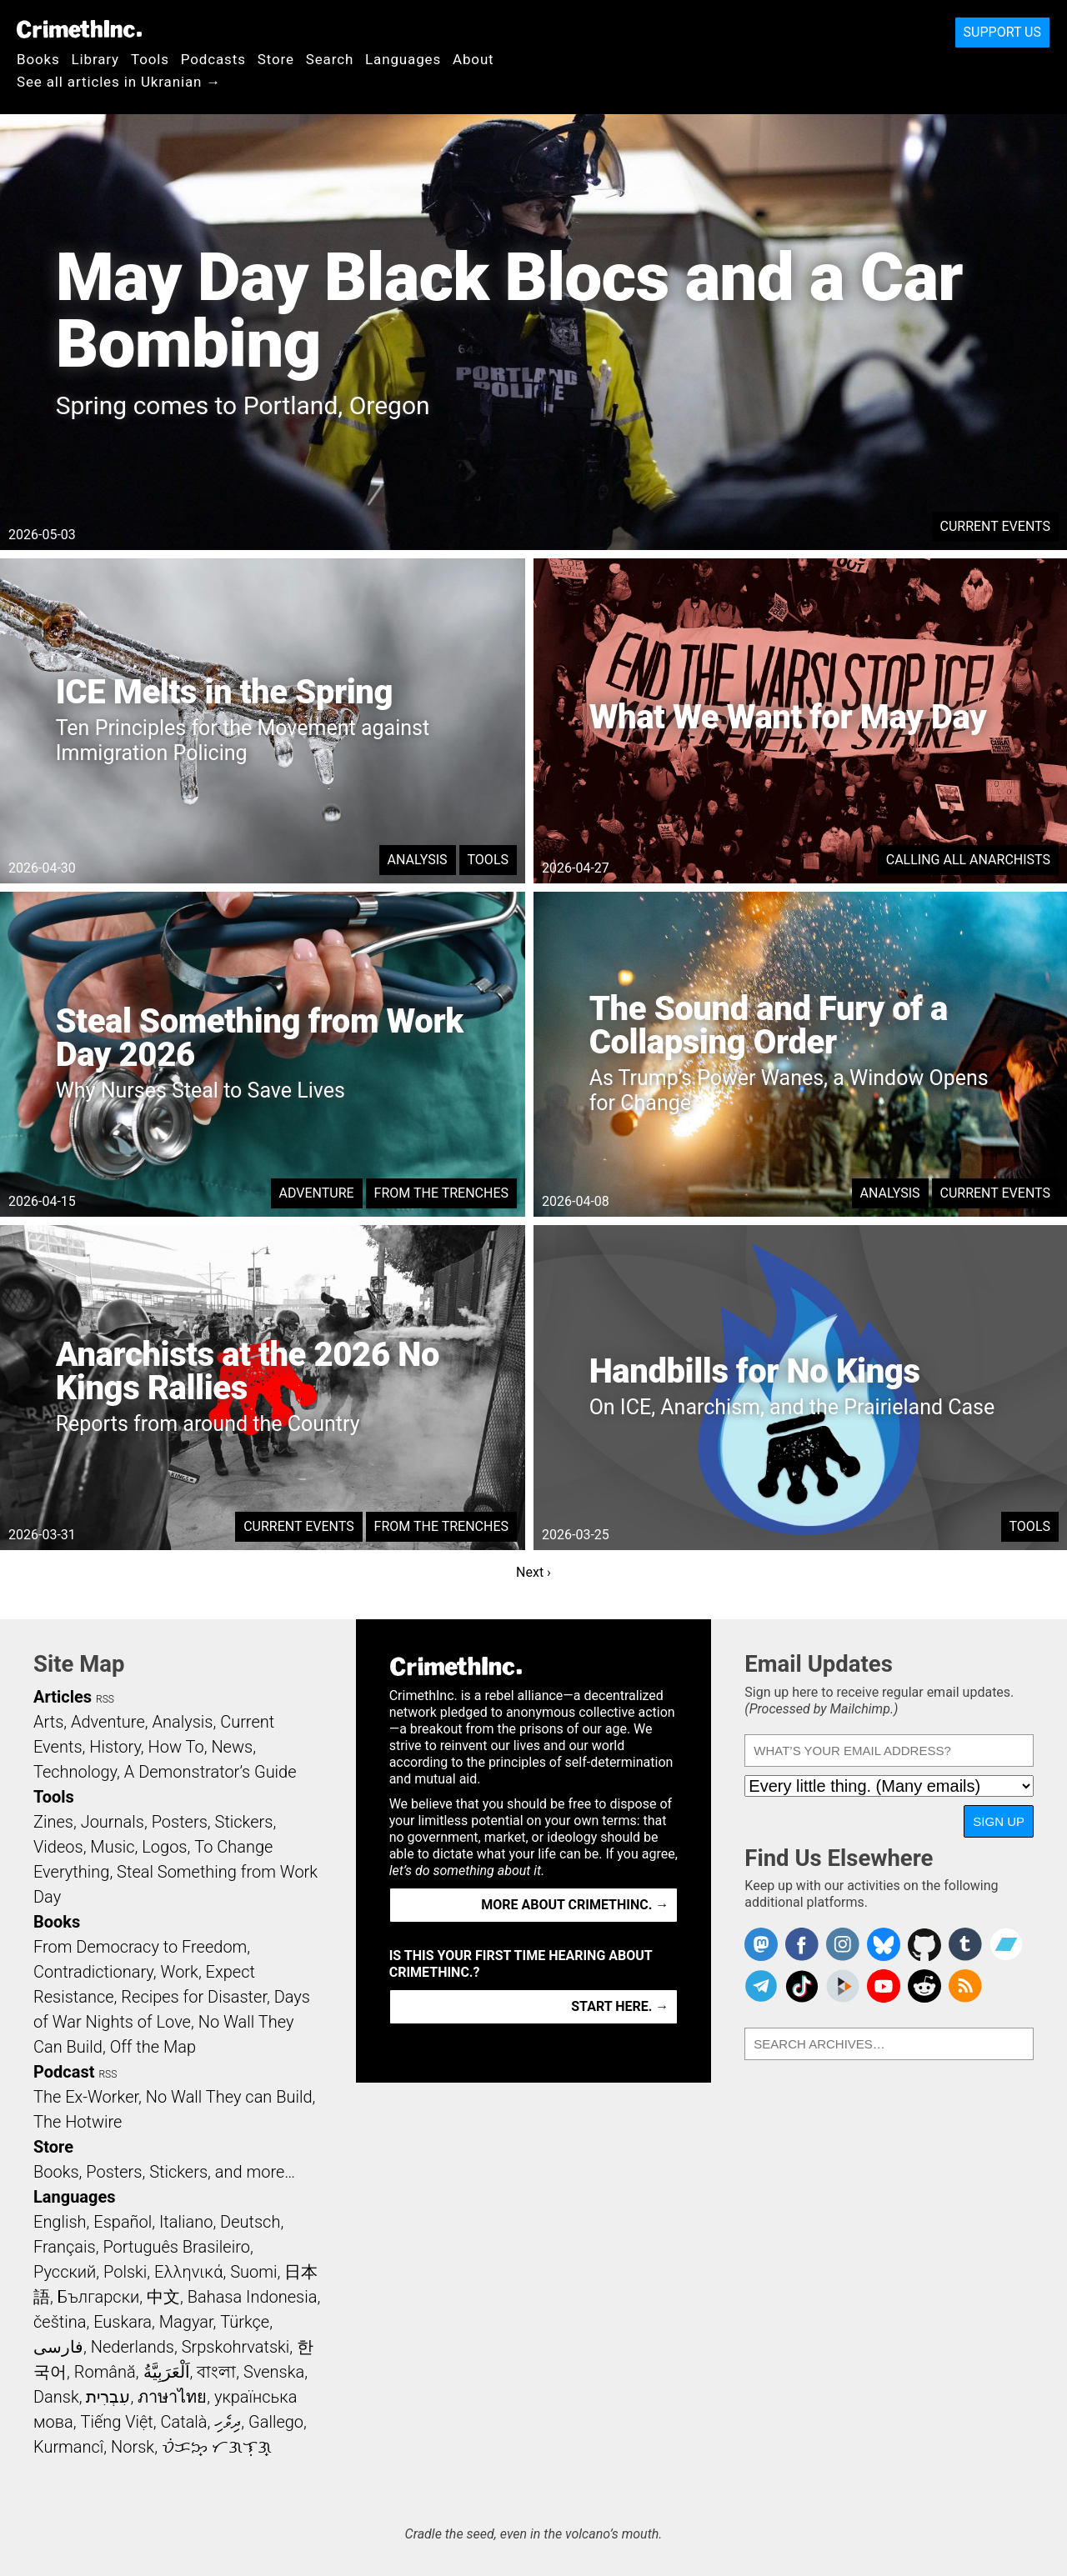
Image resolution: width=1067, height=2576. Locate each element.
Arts (48, 1722)
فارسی (58, 2347)
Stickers (244, 1822)
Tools (150, 59)
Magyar (186, 2322)
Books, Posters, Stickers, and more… (164, 2172)
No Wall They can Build (229, 2097)
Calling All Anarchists (968, 860)
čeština (59, 2322)
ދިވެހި (227, 2422)
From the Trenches (441, 1193)
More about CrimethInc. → (575, 1905)
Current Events (995, 526)
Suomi (253, 2272)
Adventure (316, 1193)
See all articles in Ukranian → (119, 81)
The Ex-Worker (85, 2097)
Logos (164, 1847)
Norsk (132, 2447)
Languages (403, 59)
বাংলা (216, 2372)
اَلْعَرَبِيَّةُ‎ (166, 2372)
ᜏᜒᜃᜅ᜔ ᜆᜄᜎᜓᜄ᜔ (217, 2447)
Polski (125, 2272)
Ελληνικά (188, 2272)
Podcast (63, 2072)
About (473, 59)
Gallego (275, 2422)
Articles (62, 1697)
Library (95, 59)
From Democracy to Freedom (140, 1947)
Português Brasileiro (176, 2247)
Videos (58, 1847)
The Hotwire (77, 2122)
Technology (75, 1772)
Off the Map (153, 2047)
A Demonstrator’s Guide (210, 1772)
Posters (180, 1822)
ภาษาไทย (172, 2397)
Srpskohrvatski (236, 2347)
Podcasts (213, 59)
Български (99, 2297)
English (60, 2222)
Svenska (273, 2372)
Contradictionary (93, 1972)
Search (329, 59)
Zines (53, 1822)
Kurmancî (68, 2447)
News (232, 1747)
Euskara (122, 2322)
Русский (64, 2272)
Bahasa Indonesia (253, 2297)
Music (112, 1847)
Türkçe (244, 2322)
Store (276, 59)
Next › (533, 1572)
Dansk (56, 2397)
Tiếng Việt (116, 2422)
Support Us (1002, 32)
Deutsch (250, 2222)
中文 (163, 2297)
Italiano (186, 2222)
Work (179, 1972)
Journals (112, 1822)
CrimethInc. (79, 29)
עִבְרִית (108, 2397)
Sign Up (998, 1821)
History (115, 1747)
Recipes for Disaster (194, 1997)
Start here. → (620, 2006)
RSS (105, 1699)
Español (122, 2222)
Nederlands (132, 2347)
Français (64, 2247)
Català (184, 2422)
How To (176, 1747)
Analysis (418, 860)
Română (105, 2372)
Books (38, 59)
